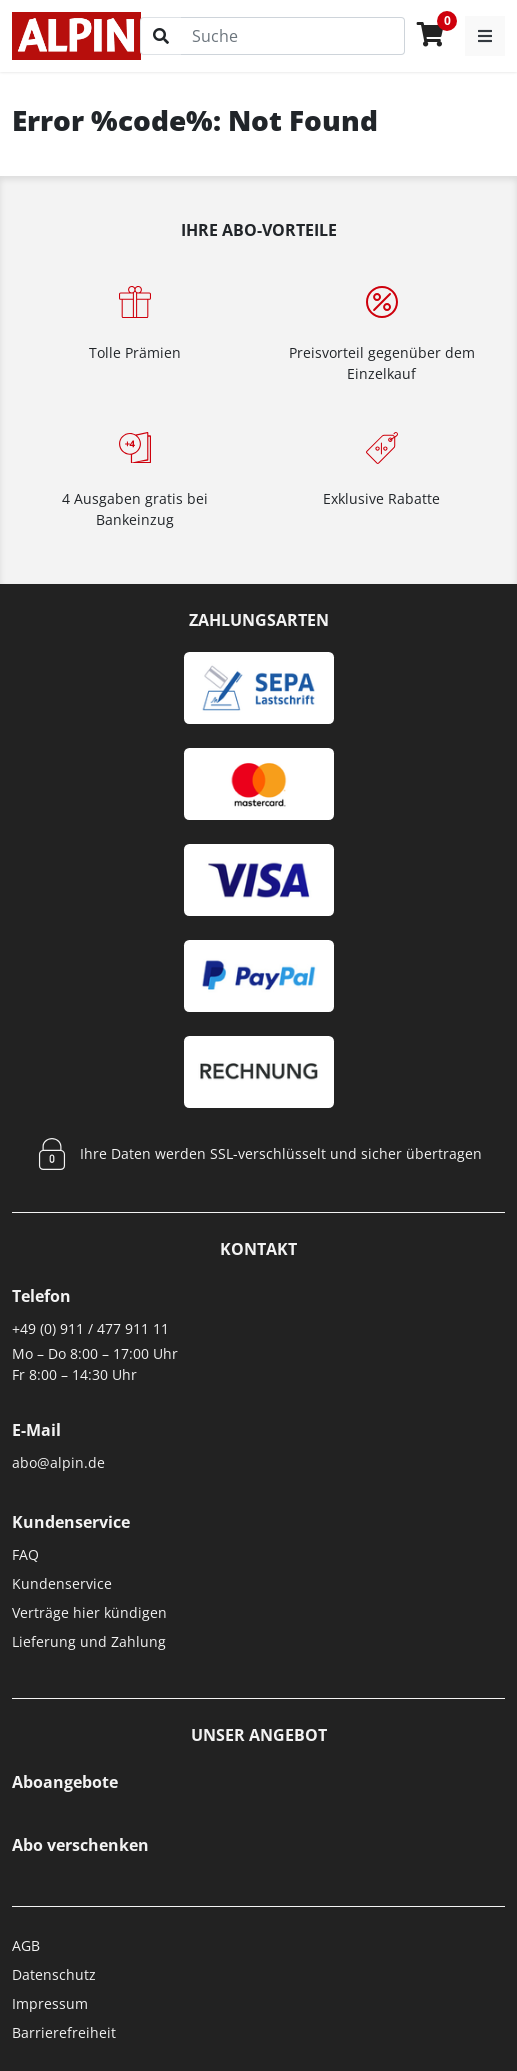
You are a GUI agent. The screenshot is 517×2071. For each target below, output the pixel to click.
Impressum (50, 2003)
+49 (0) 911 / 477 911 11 (90, 1328)
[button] (485, 36)
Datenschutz (54, 1974)
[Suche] (292, 36)
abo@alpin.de (58, 1462)
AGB (26, 1945)
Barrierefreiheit (64, 2032)
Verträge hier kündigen (89, 1612)
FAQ (25, 1554)
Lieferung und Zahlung (89, 1641)
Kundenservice (62, 1583)
